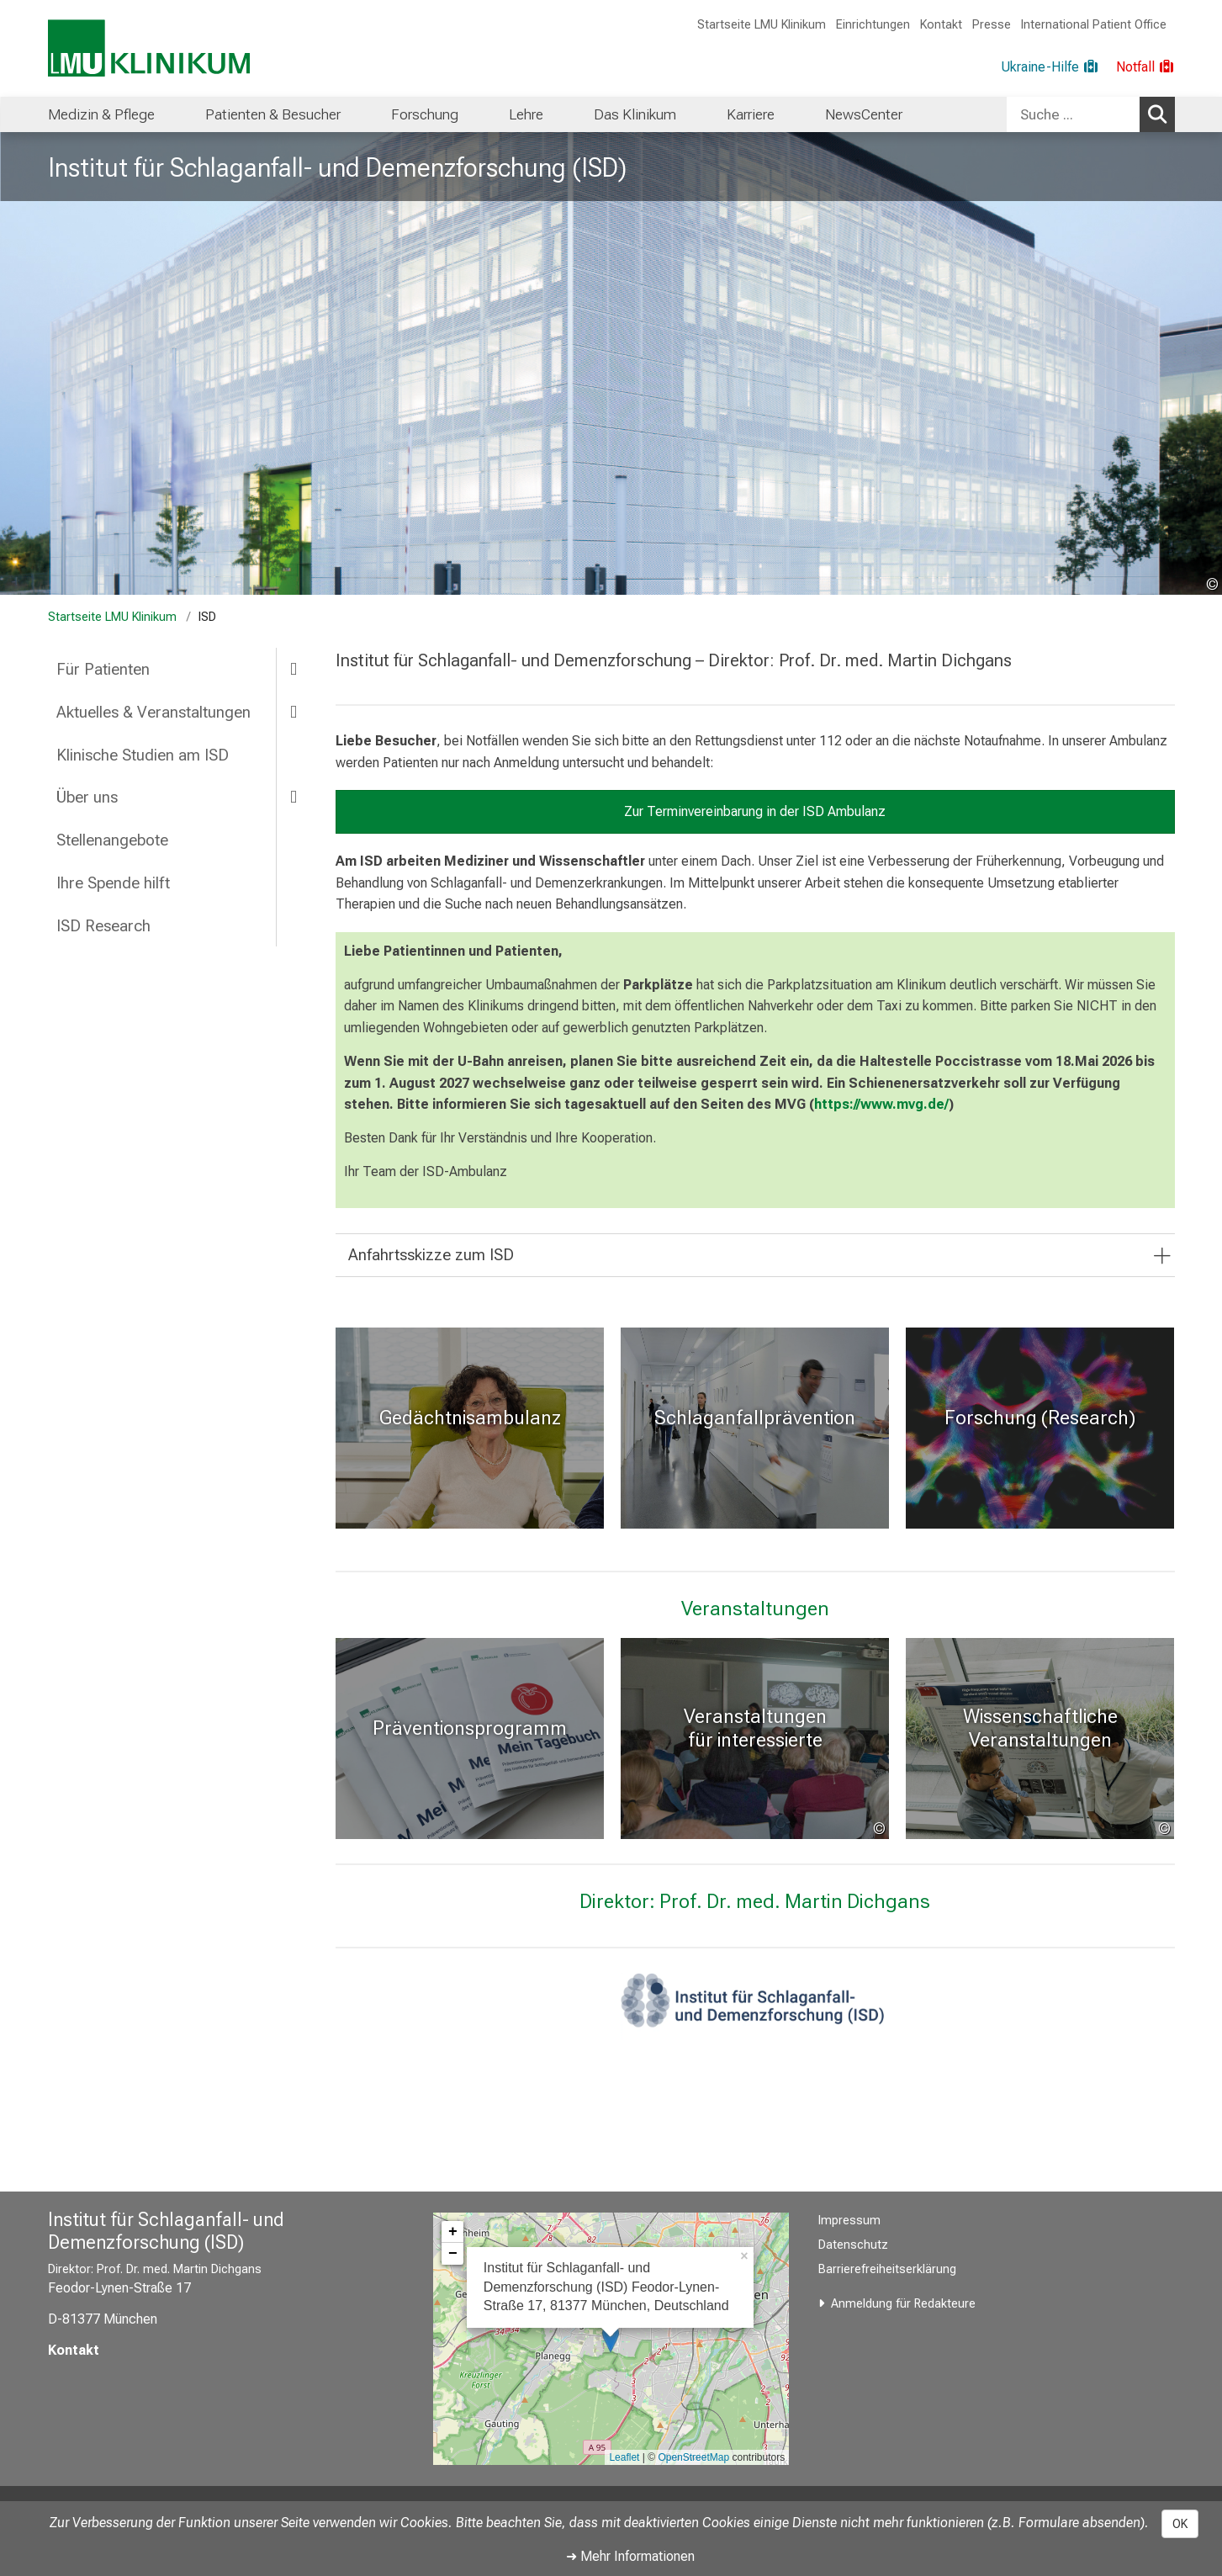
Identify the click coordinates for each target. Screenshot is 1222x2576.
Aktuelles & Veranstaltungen (153, 712)
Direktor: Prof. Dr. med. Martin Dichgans (754, 1901)
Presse (991, 25)
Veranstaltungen (755, 1608)
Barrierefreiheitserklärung (887, 2269)
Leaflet (624, 2457)
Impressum (849, 2220)
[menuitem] (101, 114)
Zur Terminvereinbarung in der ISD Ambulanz (755, 811)
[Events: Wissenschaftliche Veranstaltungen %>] (1040, 1738)
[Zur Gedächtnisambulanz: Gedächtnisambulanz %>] (470, 1428)
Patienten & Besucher (273, 114)
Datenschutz (853, 2245)
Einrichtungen (873, 25)
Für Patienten (103, 669)
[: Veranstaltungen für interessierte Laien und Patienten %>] (755, 1738)
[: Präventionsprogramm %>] (470, 1738)
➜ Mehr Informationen (630, 2556)
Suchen (1160, 114)
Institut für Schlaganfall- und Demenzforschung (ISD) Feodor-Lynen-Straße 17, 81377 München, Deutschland (606, 2287)
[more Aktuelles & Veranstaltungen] (293, 711)
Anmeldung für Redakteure (903, 2304)
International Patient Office (1093, 25)
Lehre (526, 114)
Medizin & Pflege (101, 114)
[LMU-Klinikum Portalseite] (149, 48)
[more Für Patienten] (293, 668)
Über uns (87, 797)
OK (1180, 2524)
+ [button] (453, 2232)
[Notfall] (1145, 67)
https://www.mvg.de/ (881, 1104)
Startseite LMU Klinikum (761, 25)
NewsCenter (863, 114)
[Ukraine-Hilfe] (1050, 67)
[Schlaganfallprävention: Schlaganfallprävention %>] (755, 1428)
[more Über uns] (293, 796)
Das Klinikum (635, 114)
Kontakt (941, 25)
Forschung (424, 114)
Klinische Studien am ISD (142, 755)
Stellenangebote (112, 840)
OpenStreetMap (693, 2457)
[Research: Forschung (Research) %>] (1040, 1428)
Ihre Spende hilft (113, 883)
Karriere (751, 114)
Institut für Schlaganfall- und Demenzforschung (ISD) (337, 167)
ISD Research (103, 926)
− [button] (453, 2254)
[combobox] (1091, 114)
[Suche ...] (1073, 114)
